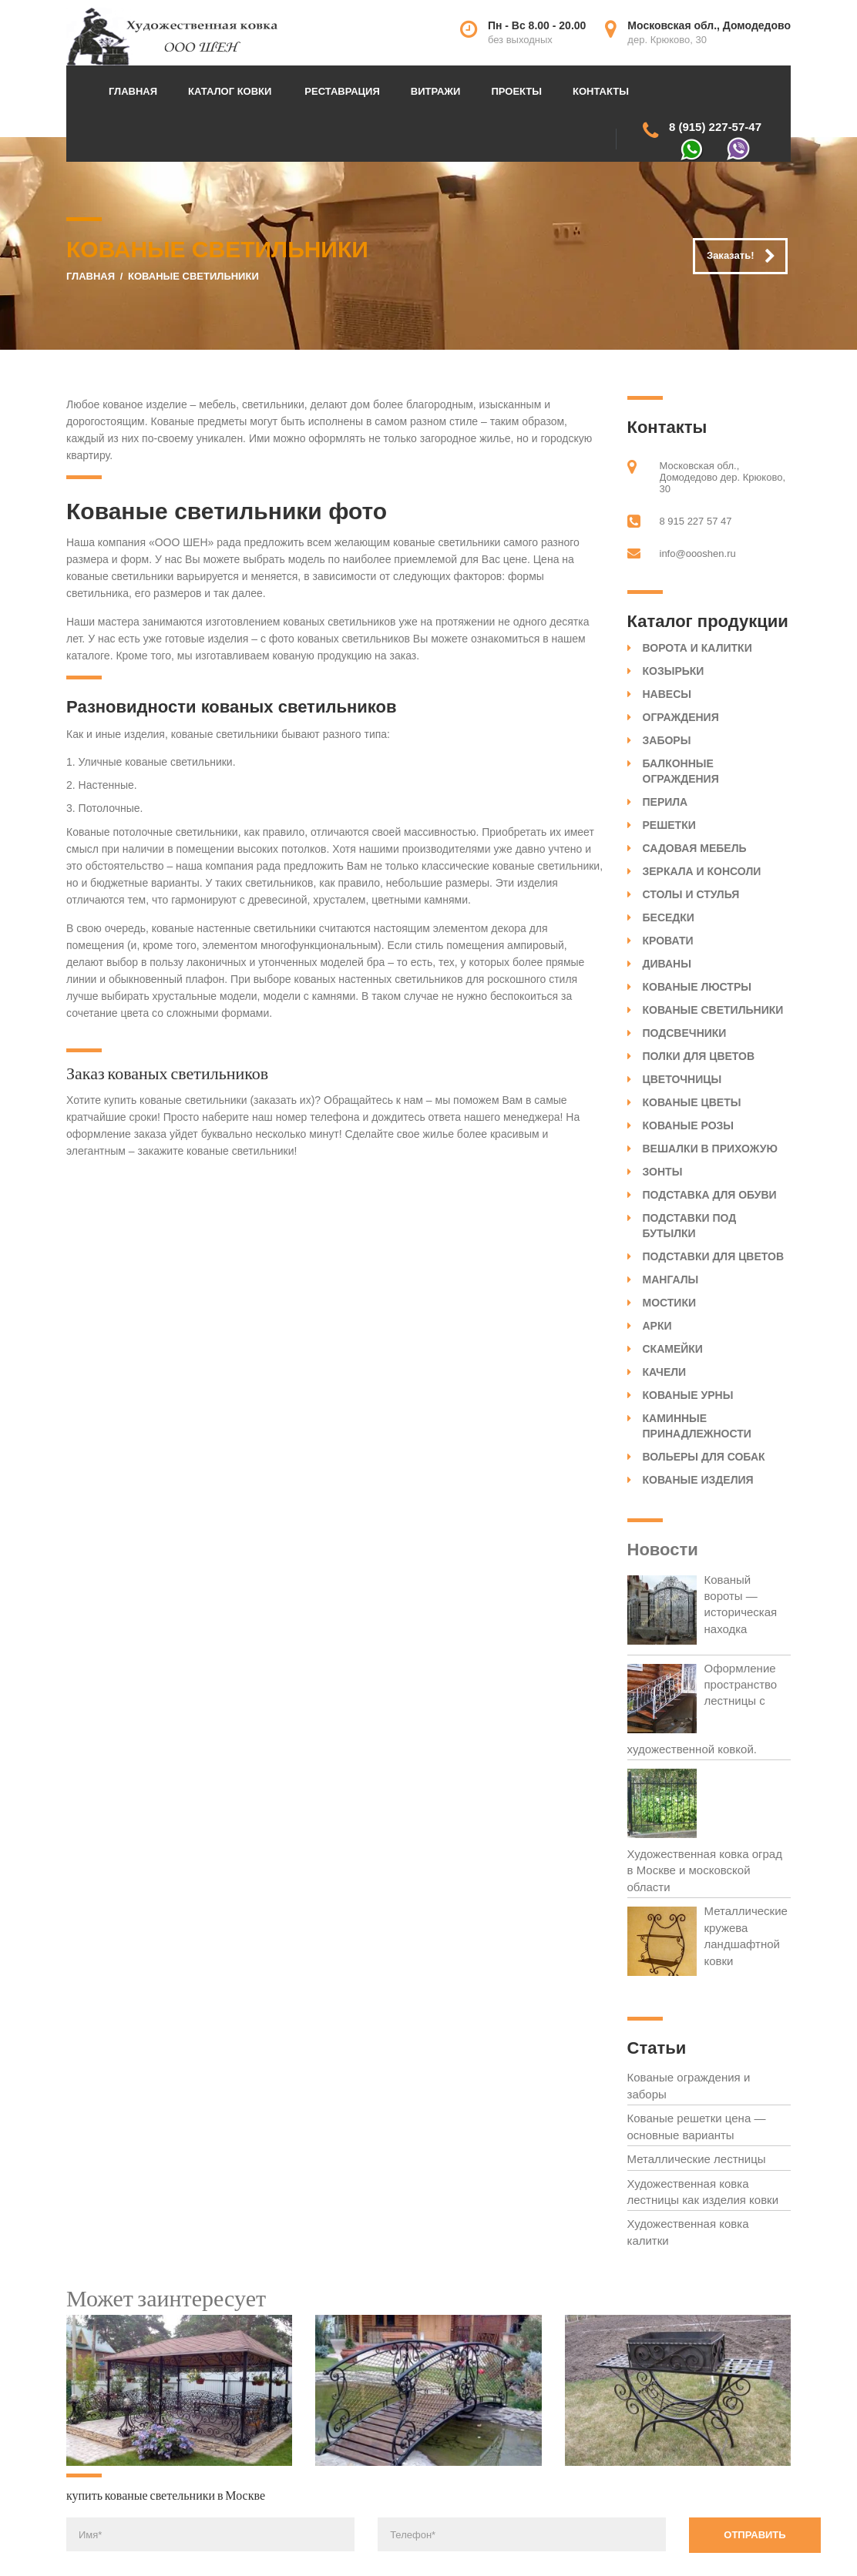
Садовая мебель (695, 848)
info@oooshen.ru (698, 553)
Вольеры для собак (704, 1457)
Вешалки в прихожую (710, 1148)
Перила (665, 802)
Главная (133, 91)
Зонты (663, 1172)
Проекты (516, 91)
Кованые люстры (697, 987)
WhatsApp (692, 150)
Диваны (667, 964)
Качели (665, 1372)
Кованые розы (688, 1125)
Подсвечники (685, 1033)
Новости (662, 1549)
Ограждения (681, 717)
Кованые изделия (698, 1480)
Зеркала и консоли (702, 871)
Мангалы (671, 1279)
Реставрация (341, 91)
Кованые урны (688, 1395)
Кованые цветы (692, 1102)
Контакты (601, 91)
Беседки (668, 917)
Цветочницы (682, 1079)
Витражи (436, 91)
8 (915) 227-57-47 (715, 126)
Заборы (667, 740)
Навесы (667, 694)
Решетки (669, 825)
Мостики (670, 1302)
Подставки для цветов (714, 1256)
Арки (657, 1326)
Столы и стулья (691, 894)
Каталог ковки (229, 91)
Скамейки (673, 1349)
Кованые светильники (713, 1010)
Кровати (668, 940)
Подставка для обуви (710, 1195)
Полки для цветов (699, 1056)
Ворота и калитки (697, 648)
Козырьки (673, 671)
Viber (738, 148)
